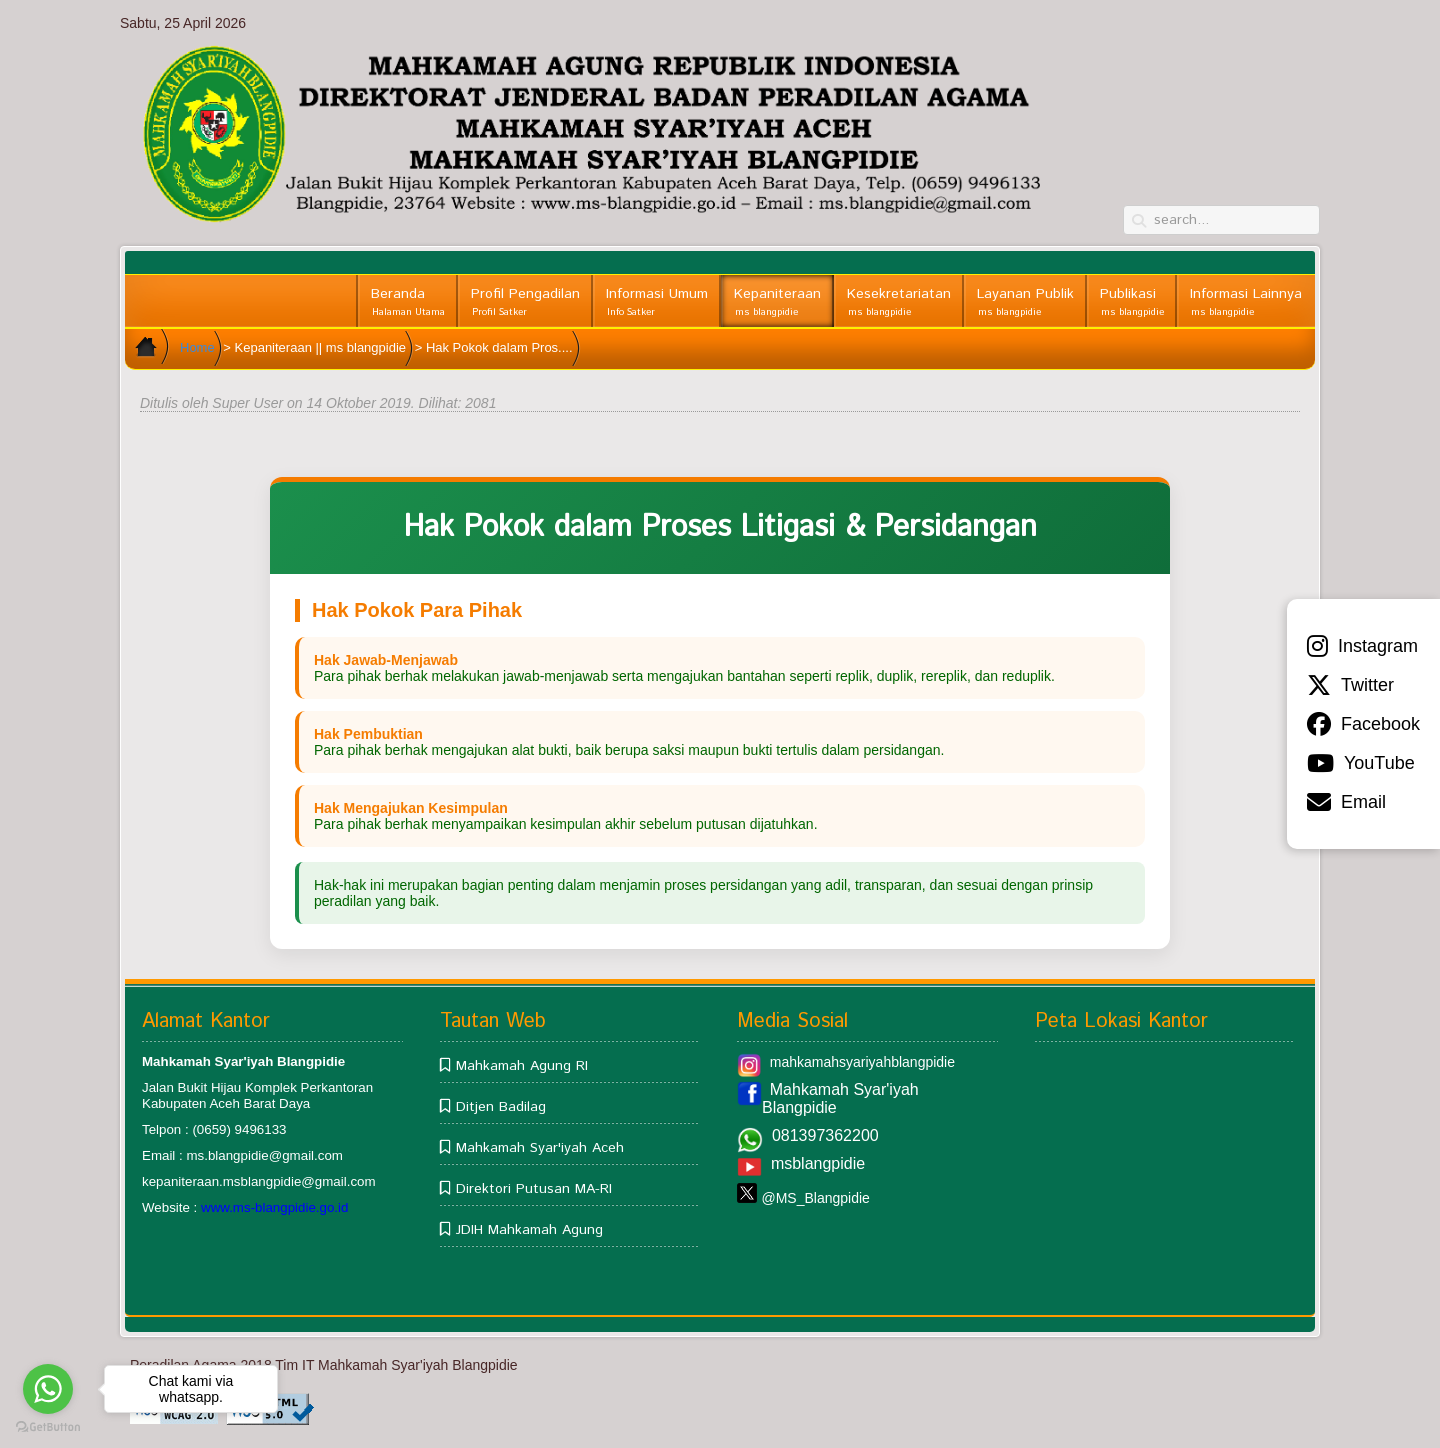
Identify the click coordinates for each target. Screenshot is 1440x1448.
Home (197, 347)
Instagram (1362, 646)
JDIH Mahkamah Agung (529, 1230)
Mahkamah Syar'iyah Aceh (540, 1148)
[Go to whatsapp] (48, 1389)
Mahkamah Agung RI (522, 1066)
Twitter (1350, 685)
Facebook (1363, 724)
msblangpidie (818, 1163)
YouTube (1361, 763)
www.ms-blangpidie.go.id (274, 1207)
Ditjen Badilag (501, 1107)
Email (1346, 802)
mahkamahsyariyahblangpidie (862, 1062)
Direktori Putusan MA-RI (534, 1189)
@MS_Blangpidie (815, 1198)
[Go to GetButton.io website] (48, 1427)
